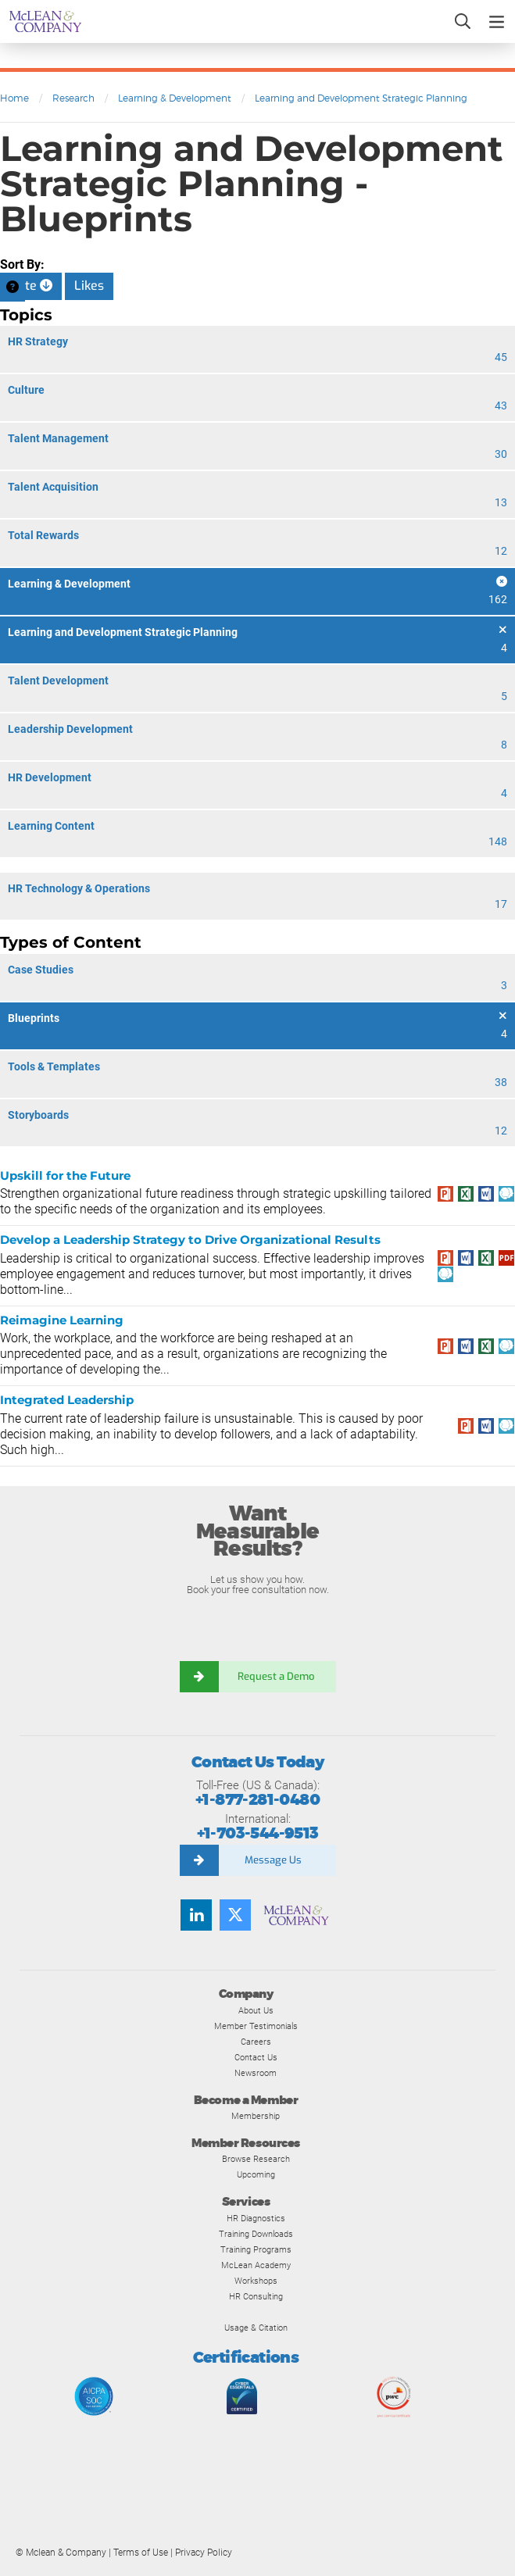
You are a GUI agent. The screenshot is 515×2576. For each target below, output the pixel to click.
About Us (256, 2010)
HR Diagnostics (256, 2218)
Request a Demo (277, 1676)
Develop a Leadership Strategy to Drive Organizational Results (190, 1239)
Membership (255, 2115)
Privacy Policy (203, 2552)
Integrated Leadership (67, 1399)
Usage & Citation (256, 2327)
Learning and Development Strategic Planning (361, 98)
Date (30, 285)
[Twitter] (235, 1915)
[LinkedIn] (196, 1915)
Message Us (273, 1860)
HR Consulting (256, 2296)
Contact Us (255, 2057)
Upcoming (256, 2174)
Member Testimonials (256, 2025)
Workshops (255, 2280)
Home (14, 98)
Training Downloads (256, 2233)
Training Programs (255, 2249)
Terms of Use (140, 2552)
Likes (89, 285)
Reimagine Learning (61, 1320)
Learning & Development (174, 98)
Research (73, 98)
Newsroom (255, 2072)
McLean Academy (256, 2265)
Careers (256, 2041)
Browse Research (256, 2158)
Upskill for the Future (65, 1175)
